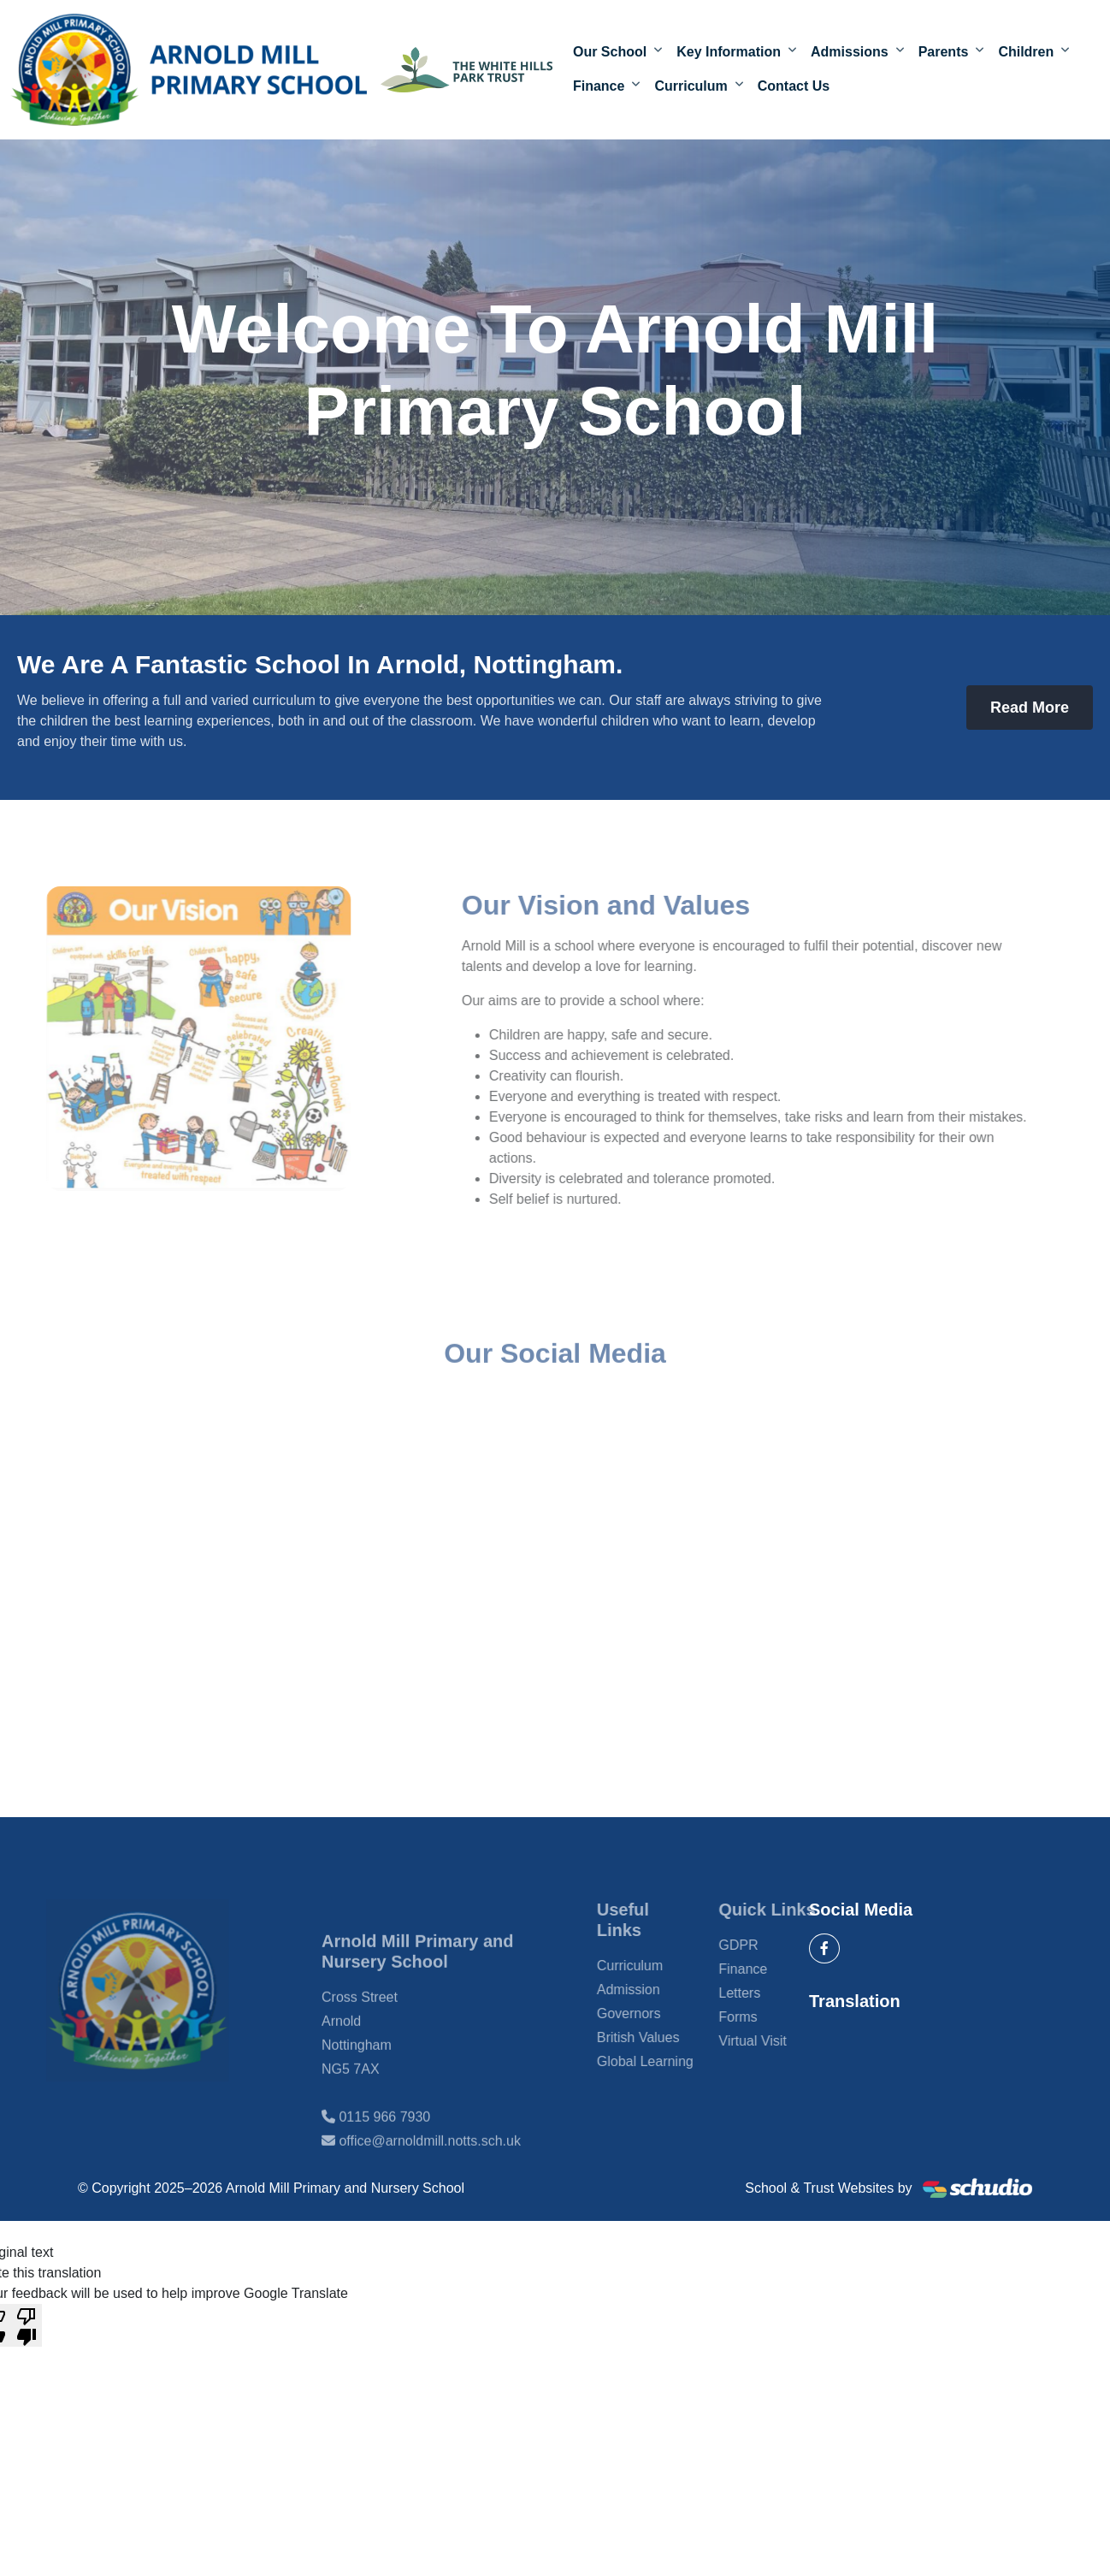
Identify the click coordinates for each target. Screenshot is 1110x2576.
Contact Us (794, 87)
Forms (763, 2017)
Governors (655, 2013)
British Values (664, 2037)
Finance (598, 87)
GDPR (763, 1945)
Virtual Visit (778, 2041)
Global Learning (671, 2061)
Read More (1029, 707)
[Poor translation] (26, 2325)
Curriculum (690, 87)
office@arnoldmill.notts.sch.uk (429, 2166)
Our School (610, 52)
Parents (943, 52)
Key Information (728, 52)
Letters (765, 1993)
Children (1026, 52)
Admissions (850, 52)
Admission (654, 1989)
